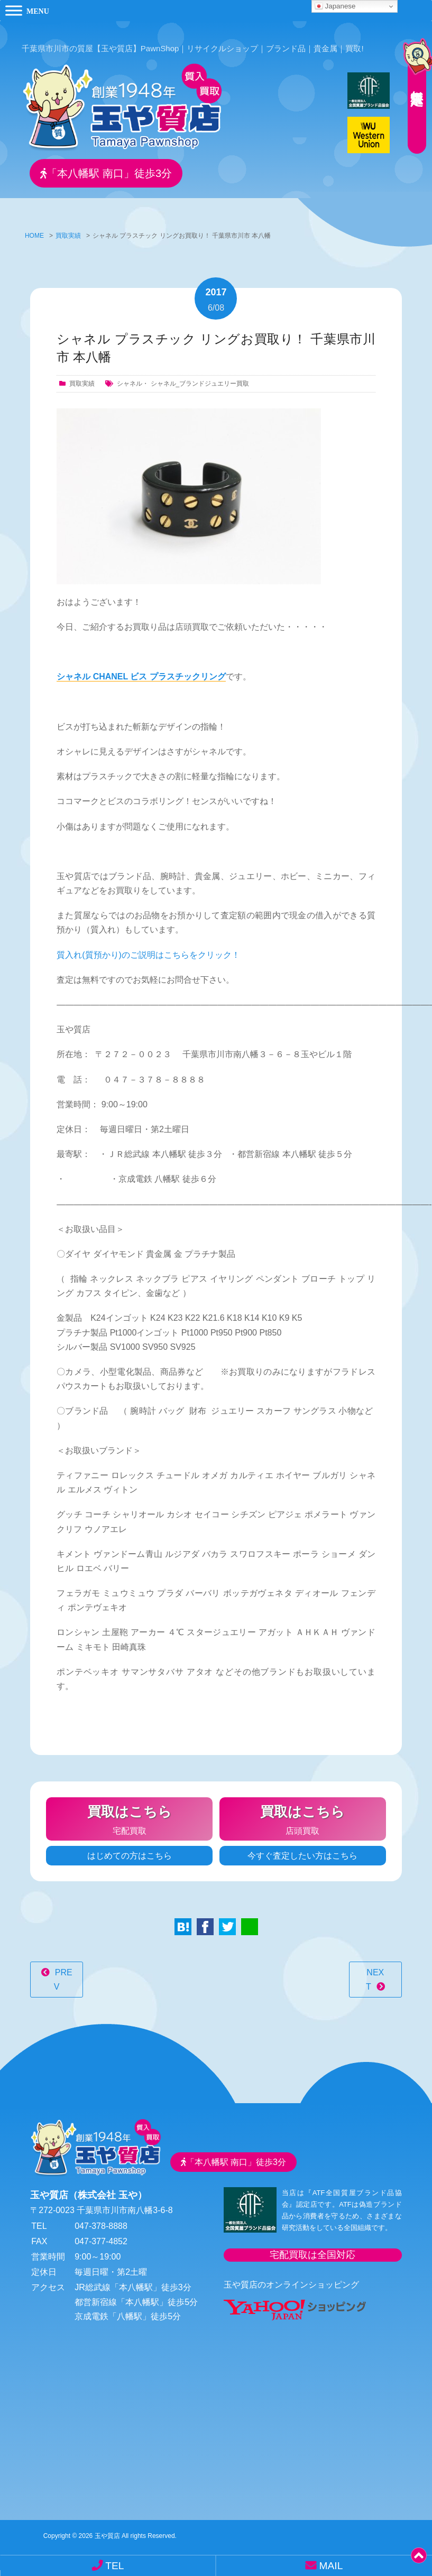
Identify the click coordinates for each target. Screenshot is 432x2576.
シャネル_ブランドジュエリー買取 (200, 376)
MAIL (324, 2565)
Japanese (335, 6)
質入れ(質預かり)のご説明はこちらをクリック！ (148, 946)
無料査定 (411, 76)
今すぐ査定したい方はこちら (302, 1848)
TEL (107, 2565)
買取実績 (68, 228)
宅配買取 (129, 1810)
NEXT (375, 1972)
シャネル (129, 376)
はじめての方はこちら (129, 1848)
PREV (63, 1972)
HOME (34, 228)
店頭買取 (302, 1810)
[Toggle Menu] (13, 10)
